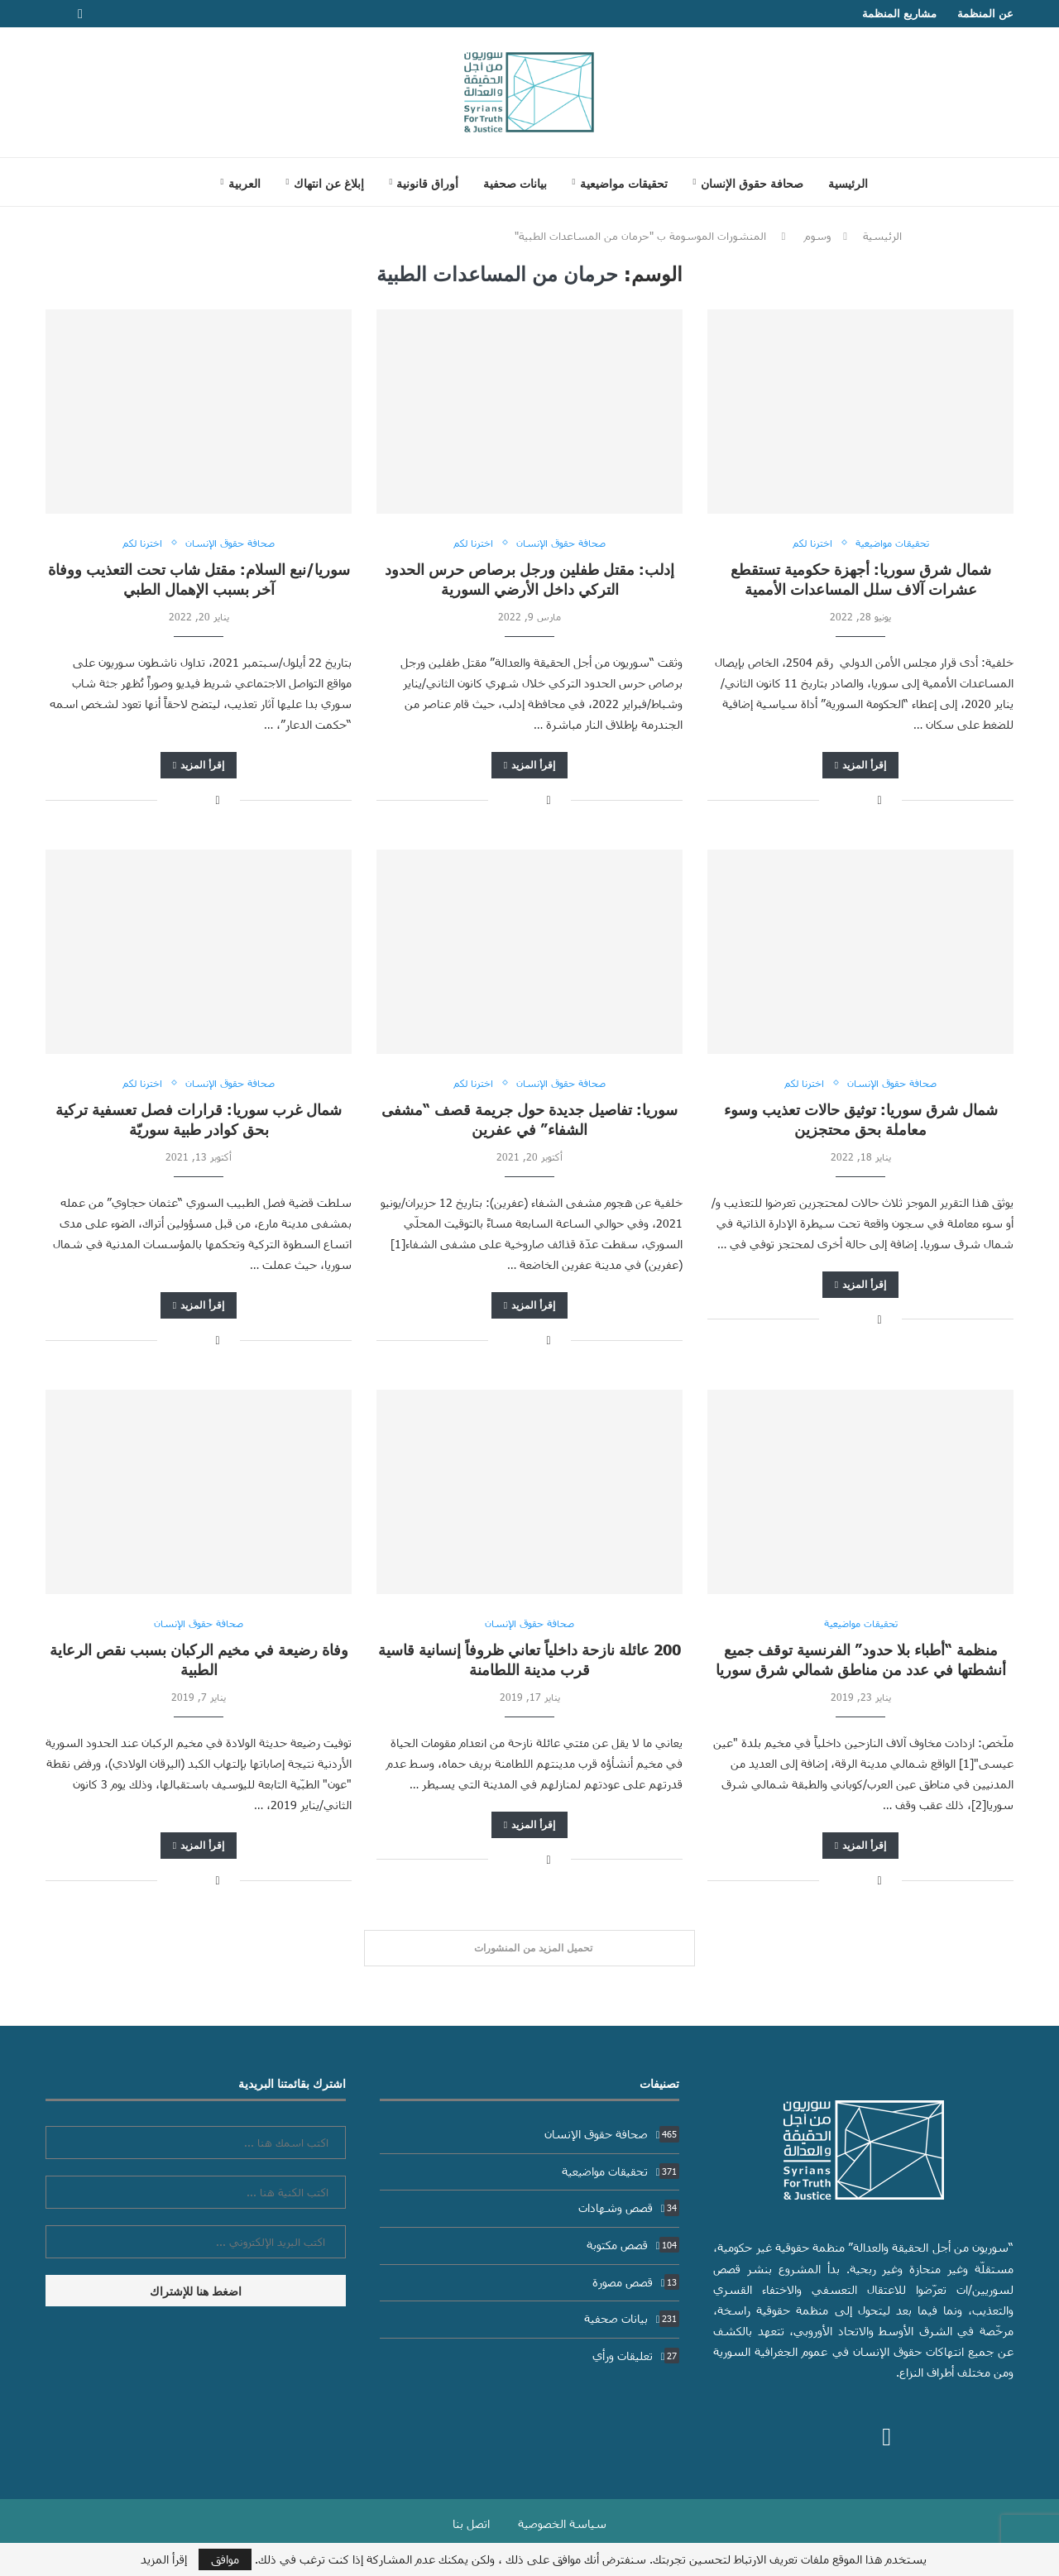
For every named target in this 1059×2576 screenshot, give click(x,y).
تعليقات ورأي (636, 2355)
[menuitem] (240, 183)
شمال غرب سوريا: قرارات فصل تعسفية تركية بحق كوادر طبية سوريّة (198, 1118)
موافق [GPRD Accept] (225, 2559)
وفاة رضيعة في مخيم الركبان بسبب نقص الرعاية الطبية (199, 1659)
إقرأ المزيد (860, 765)
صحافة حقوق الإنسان (752, 182)
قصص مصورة (636, 2282)
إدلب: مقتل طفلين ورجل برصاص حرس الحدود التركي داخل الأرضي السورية (529, 578)
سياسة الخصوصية (562, 2523)
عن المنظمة (985, 13)
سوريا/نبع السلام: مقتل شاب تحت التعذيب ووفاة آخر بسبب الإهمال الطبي (199, 578)
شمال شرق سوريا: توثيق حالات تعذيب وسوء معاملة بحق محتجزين (861, 1118)
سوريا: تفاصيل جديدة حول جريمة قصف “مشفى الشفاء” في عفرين (529, 1118)
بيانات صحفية (515, 182)
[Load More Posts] (529, 1948)
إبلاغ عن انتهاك (329, 182)
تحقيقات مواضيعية (624, 182)
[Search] (187, 182)
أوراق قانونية (427, 182)
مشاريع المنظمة (899, 13)
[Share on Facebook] (879, 799)
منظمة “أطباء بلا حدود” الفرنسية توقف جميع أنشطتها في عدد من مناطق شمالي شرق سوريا (861, 1659)
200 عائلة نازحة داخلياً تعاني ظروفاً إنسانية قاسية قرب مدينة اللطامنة (529, 1659)
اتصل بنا (471, 2523)
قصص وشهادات (629, 2207)
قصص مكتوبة (633, 2245)
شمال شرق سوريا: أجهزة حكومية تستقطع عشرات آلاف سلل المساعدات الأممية (861, 578)
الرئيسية (848, 182)
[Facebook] (80, 13)
